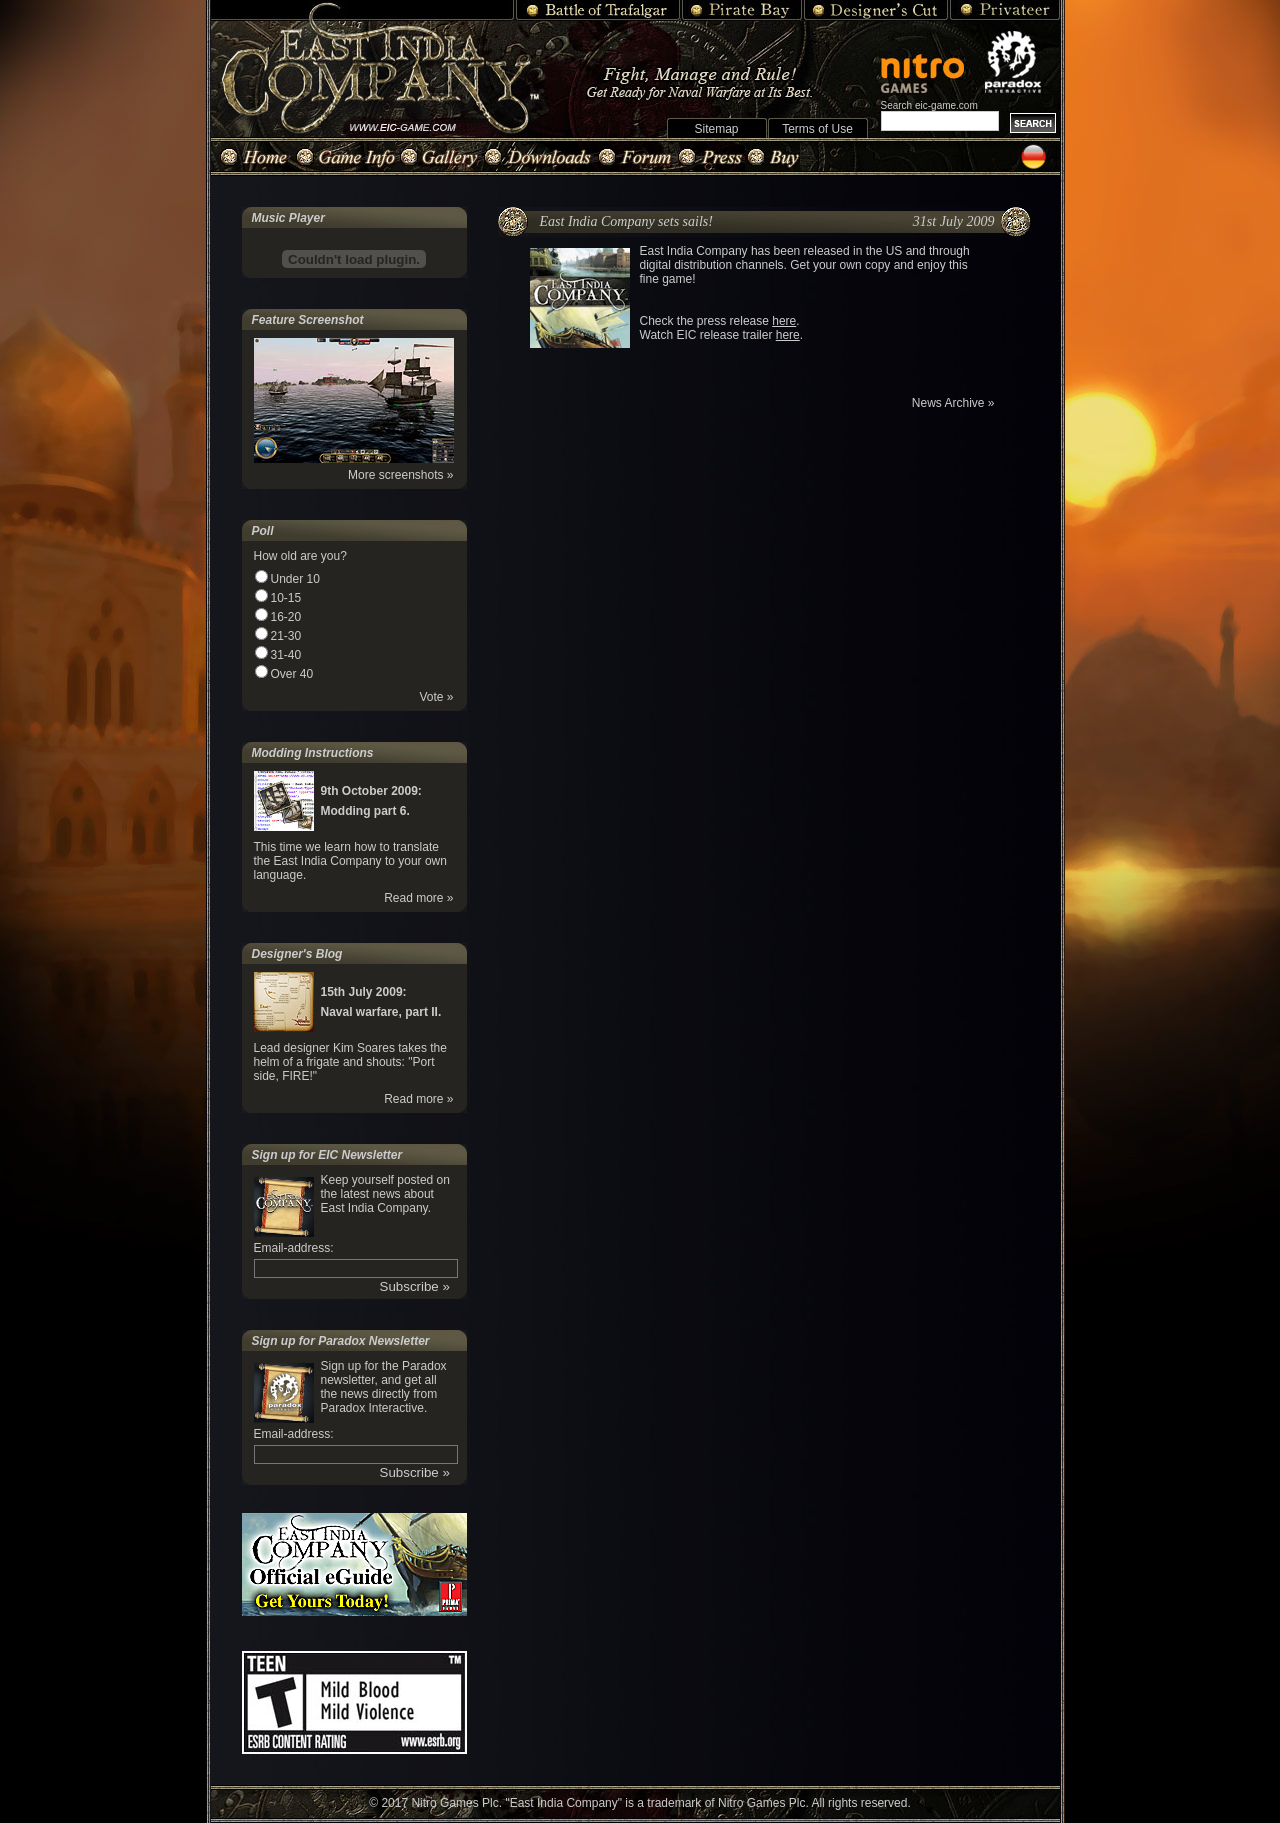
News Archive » (953, 403)
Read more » (418, 898)
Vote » (436, 697)
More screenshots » (400, 475)
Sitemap (716, 129)
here (784, 321)
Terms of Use (817, 129)
